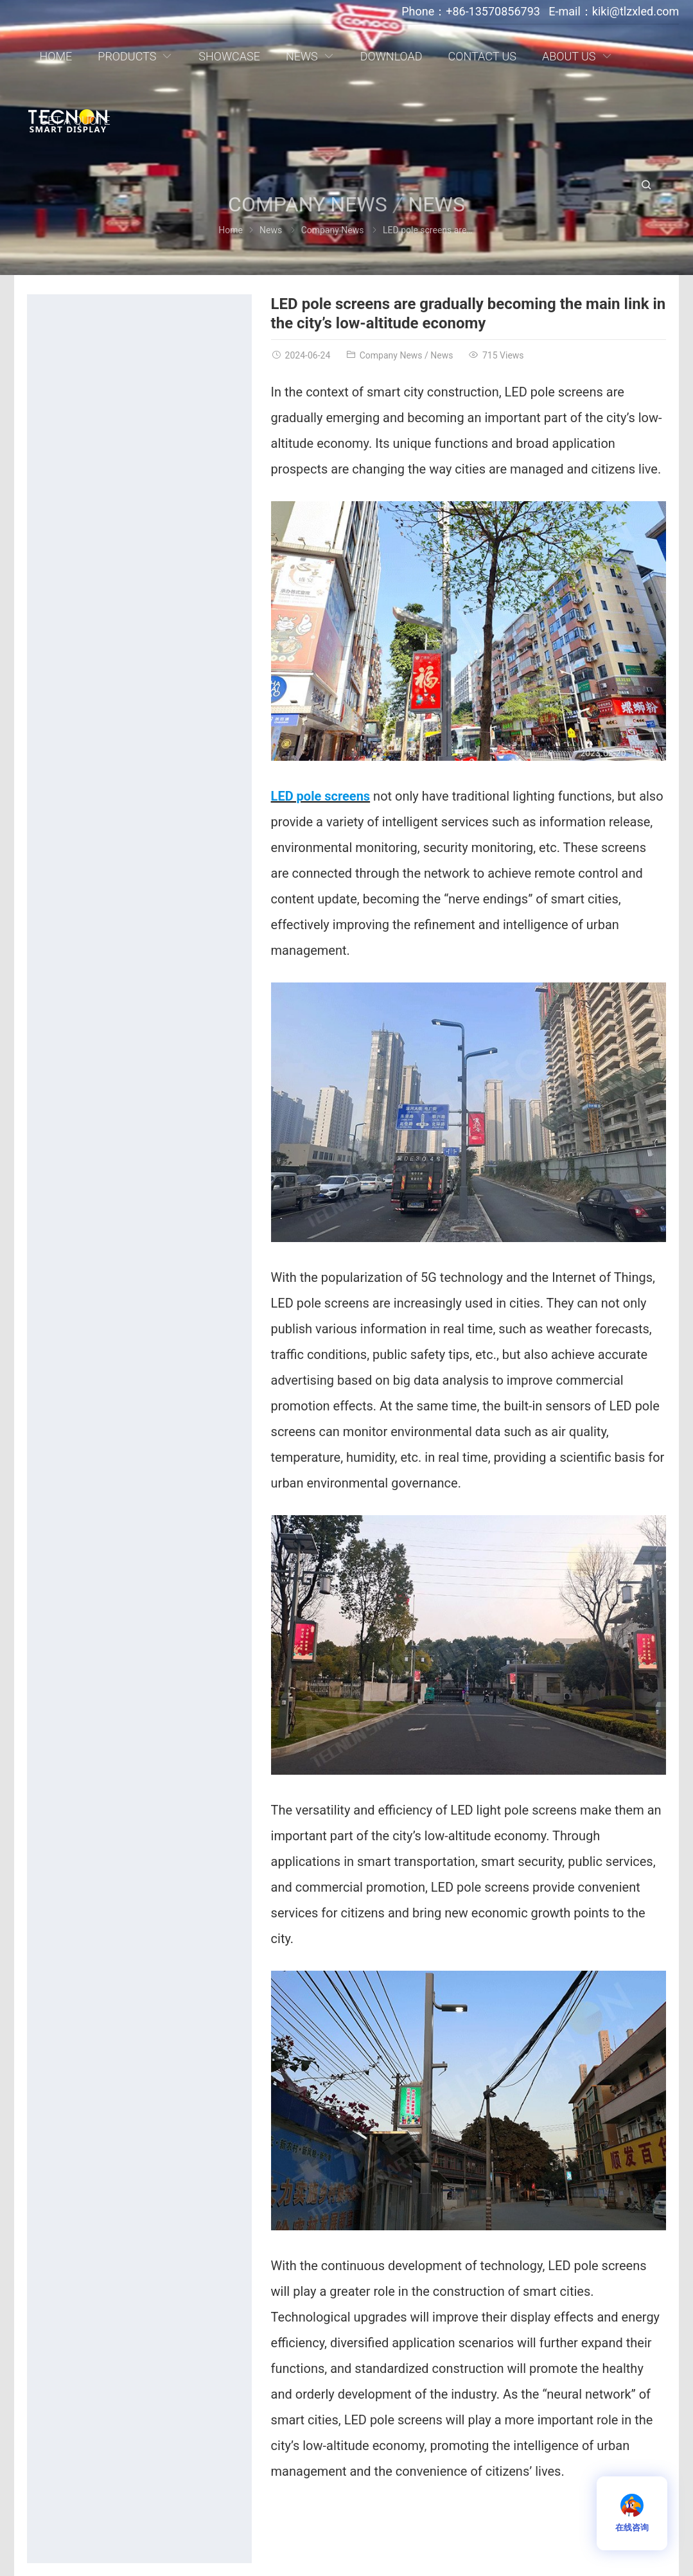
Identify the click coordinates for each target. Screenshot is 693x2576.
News (270, 230)
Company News (332, 230)
